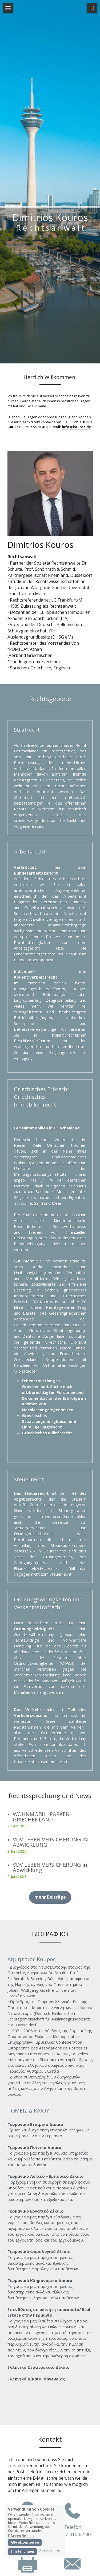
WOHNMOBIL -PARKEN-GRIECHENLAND (42, 1784)
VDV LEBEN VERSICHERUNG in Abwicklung (50, 1835)
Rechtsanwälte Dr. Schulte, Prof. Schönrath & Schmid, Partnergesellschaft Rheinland (48, 537)
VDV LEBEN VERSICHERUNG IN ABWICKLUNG (50, 1810)
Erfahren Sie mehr (21, 2535)
